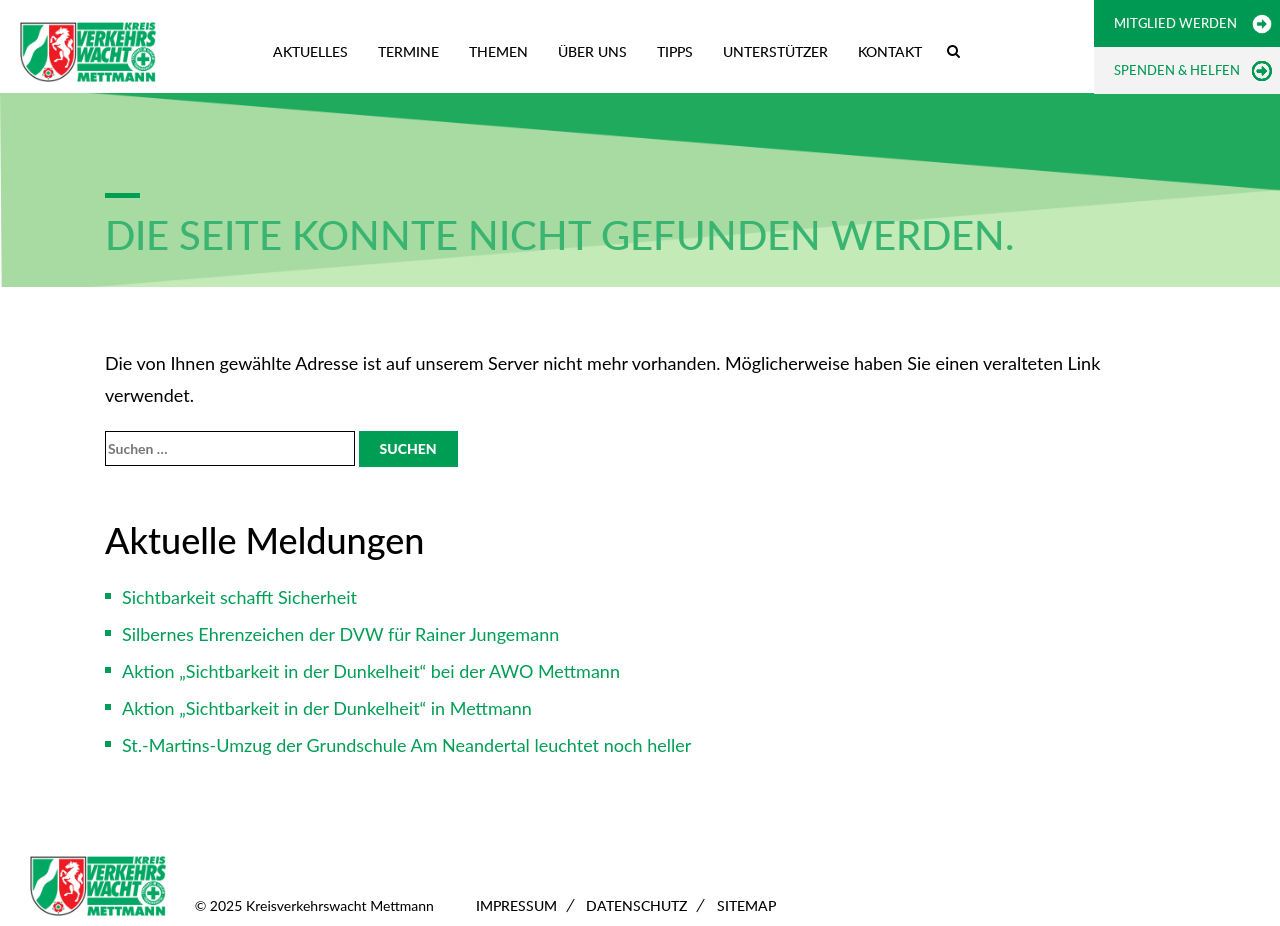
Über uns (592, 51)
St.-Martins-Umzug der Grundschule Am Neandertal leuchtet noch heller (406, 745)
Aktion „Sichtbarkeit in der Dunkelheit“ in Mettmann (327, 708)
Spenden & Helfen (1177, 70)
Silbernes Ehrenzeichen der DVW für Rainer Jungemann (340, 634)
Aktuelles (310, 51)
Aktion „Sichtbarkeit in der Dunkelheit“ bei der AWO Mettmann (371, 671)
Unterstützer (775, 51)
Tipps (675, 51)
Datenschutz (636, 905)
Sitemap (746, 905)
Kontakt (890, 51)
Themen (498, 51)
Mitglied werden (1175, 23)
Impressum (516, 905)
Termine (408, 51)
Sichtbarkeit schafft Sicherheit (239, 597)
